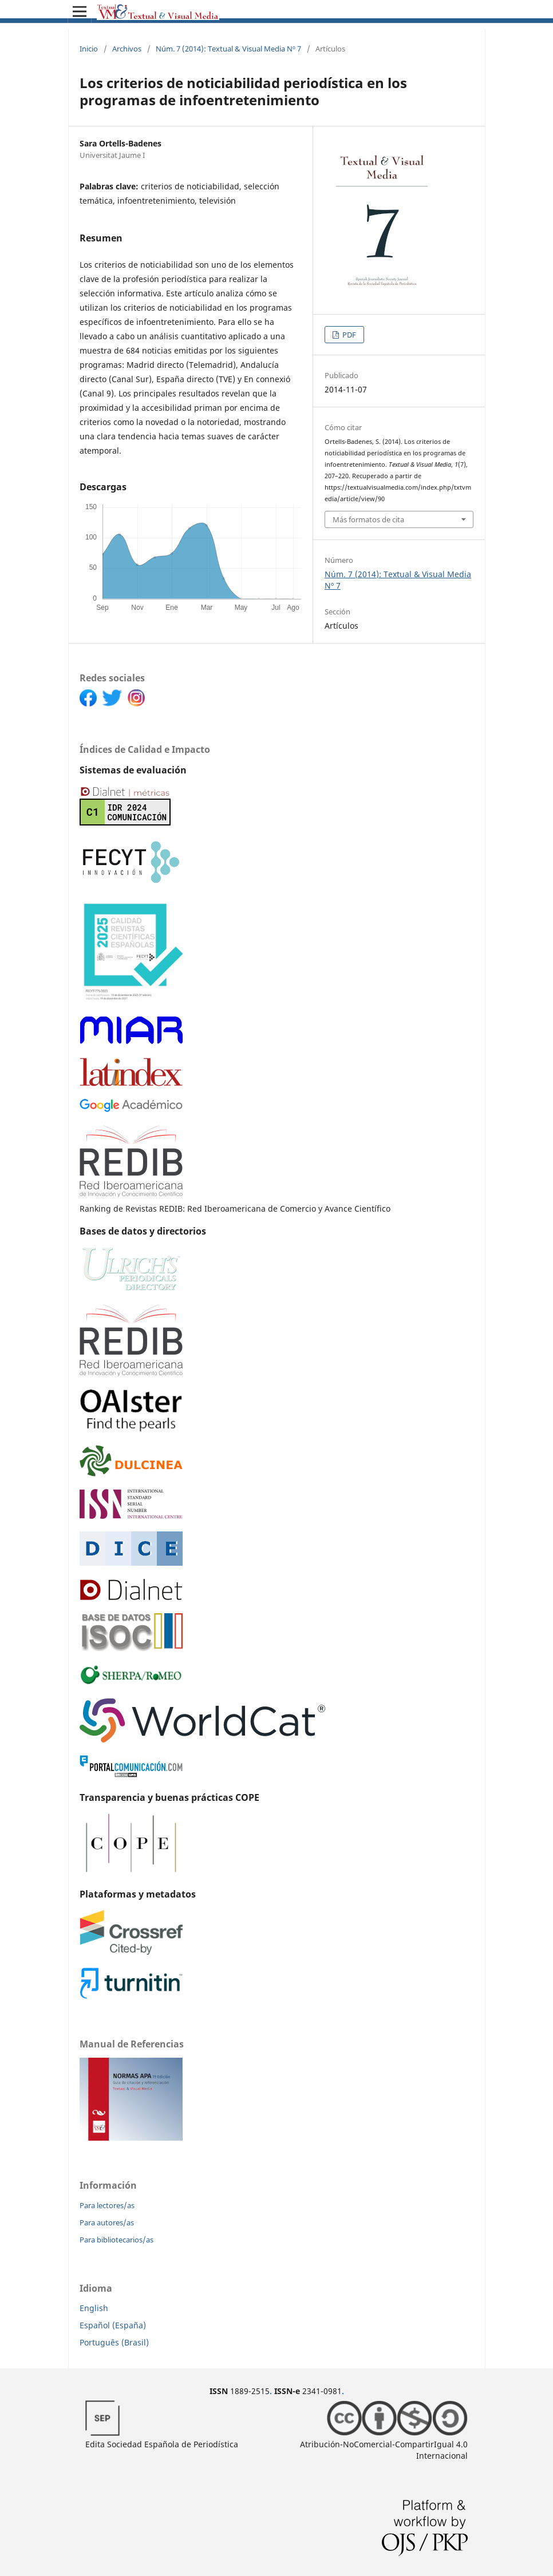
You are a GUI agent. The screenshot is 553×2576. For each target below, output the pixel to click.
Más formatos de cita (368, 519)
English (94, 2308)
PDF (348, 335)
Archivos (126, 48)
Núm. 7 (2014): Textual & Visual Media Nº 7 (228, 48)
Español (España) (113, 2325)
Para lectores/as (107, 2205)
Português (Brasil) (114, 2342)
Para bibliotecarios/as (116, 2239)
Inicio (89, 48)
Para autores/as (107, 2222)
